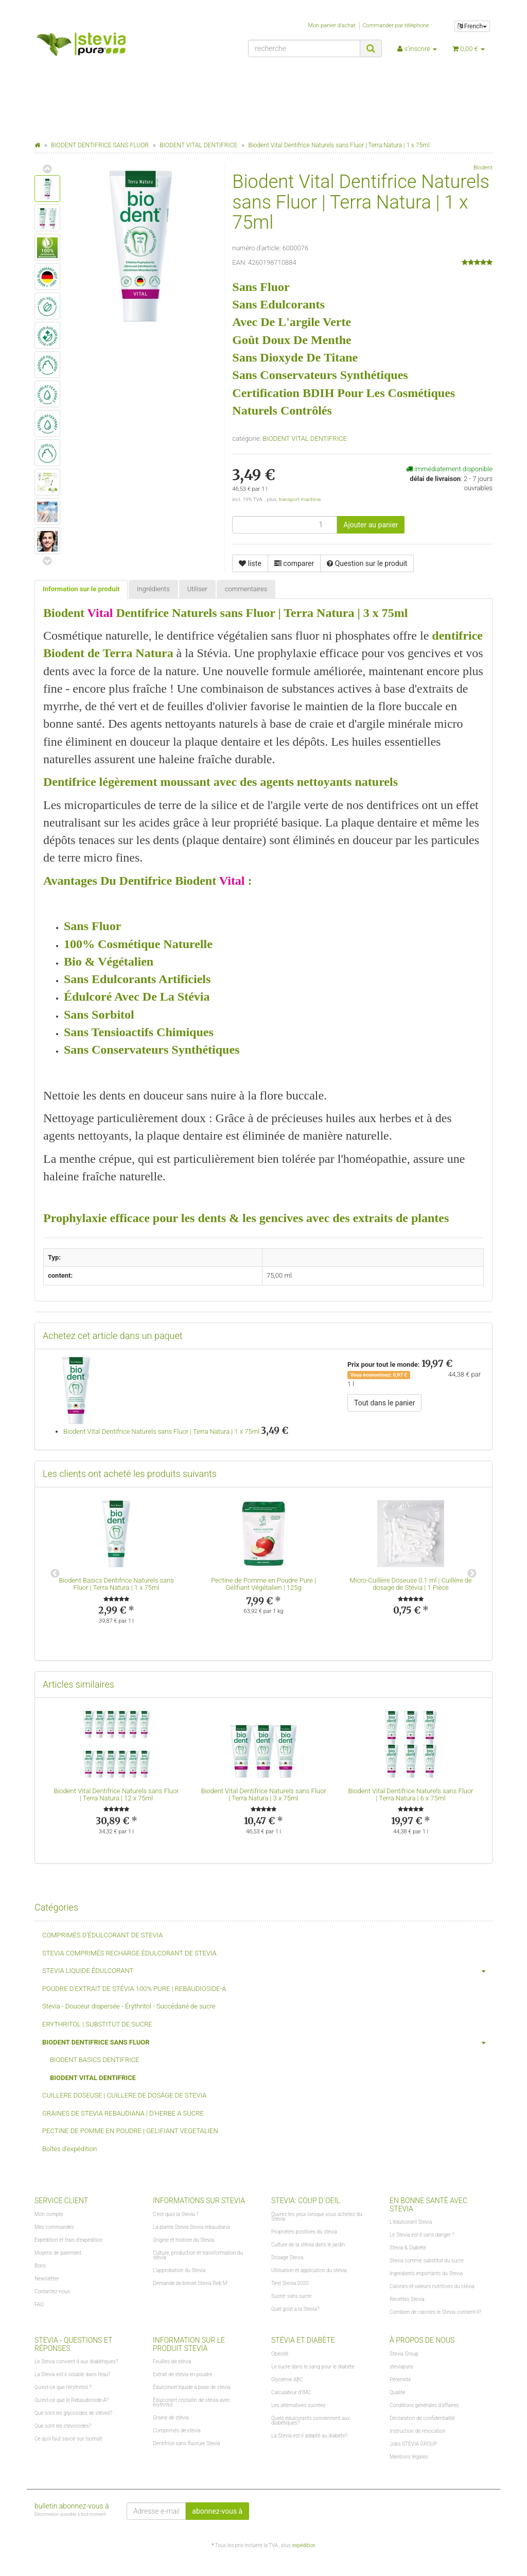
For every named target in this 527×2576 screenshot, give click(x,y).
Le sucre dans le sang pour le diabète (313, 2366)
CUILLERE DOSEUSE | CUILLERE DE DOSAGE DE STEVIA (124, 2095)
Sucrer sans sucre (291, 2296)
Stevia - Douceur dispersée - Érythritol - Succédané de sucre (129, 2006)
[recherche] (304, 48)
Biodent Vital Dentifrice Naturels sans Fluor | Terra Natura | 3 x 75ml (263, 1794)
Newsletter (46, 2278)
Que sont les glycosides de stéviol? (73, 2413)
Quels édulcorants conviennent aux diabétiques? (310, 2420)
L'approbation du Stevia (179, 2270)
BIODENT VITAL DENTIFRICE (304, 438)
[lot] (284, 525)
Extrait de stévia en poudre (182, 2374)
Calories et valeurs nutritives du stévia (432, 2286)
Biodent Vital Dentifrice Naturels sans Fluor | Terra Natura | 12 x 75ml (116, 1794)
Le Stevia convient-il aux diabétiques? (76, 2361)
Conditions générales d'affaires (424, 2405)
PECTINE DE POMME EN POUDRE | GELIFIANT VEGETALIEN (130, 2131)
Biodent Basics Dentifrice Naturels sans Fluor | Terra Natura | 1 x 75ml (116, 1583)
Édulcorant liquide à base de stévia (192, 2387)
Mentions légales (409, 2457)
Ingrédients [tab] (153, 589)
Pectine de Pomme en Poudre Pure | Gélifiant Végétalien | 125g (263, 1583)
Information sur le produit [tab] (81, 589)
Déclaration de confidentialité (422, 2418)
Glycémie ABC (287, 2379)
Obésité (279, 2354)
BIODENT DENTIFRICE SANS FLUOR (267, 2043)
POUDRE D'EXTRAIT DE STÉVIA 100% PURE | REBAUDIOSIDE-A (134, 1989)
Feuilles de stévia (172, 2361)
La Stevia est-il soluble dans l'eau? (72, 2374)
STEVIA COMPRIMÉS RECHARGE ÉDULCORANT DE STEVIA (129, 1953)
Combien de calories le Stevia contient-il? (435, 2312)
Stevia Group (404, 2354)
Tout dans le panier (384, 1403)
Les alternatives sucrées (298, 2405)
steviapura (401, 2366)
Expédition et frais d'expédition (68, 2240)
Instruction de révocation (417, 2431)
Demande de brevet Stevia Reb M (190, 2283)
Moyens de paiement (57, 2253)
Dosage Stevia (287, 2257)
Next (472, 1573)
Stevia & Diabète (408, 2248)
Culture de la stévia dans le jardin (308, 2244)
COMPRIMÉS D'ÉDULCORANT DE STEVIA (102, 1935)
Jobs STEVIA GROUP (413, 2444)
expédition (303, 2545)
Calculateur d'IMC (291, 2392)
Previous (55, 1573)
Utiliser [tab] (197, 589)
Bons (40, 2266)
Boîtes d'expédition (69, 2149)
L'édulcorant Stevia (411, 2222)
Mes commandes (54, 2227)
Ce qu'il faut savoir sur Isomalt (68, 2439)
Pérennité (400, 2379)
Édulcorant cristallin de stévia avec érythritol (191, 2402)
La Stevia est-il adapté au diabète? (309, 2435)
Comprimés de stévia (177, 2430)
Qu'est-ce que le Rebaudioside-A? (71, 2400)
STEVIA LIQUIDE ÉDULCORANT (267, 1971)
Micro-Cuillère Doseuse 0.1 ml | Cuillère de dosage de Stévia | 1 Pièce (410, 1583)
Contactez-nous (52, 2291)
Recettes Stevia (407, 2299)
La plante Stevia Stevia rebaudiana (191, 2227)
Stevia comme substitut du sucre (427, 2260)
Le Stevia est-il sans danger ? (422, 2235)
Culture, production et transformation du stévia (198, 2255)
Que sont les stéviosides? (62, 2426)
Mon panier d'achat (332, 25)
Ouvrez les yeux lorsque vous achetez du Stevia (316, 2216)
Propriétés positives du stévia (304, 2232)
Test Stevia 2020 (290, 2283)
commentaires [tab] (246, 589)
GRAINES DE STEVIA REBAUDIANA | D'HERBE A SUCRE (123, 2113)
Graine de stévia (171, 2417)
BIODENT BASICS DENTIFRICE (94, 2060)
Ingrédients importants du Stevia (426, 2273)
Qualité (398, 2392)
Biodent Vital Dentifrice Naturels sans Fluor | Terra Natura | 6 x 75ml (410, 1794)
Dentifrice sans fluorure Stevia (186, 2443)
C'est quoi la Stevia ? (176, 2214)
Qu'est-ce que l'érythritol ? (63, 2387)
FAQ (39, 2304)
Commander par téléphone (395, 25)
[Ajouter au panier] (371, 525)
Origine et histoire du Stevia (183, 2240)
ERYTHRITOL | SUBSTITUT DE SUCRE (97, 2024)
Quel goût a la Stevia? (295, 2309)
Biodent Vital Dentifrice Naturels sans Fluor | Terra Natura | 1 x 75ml (161, 1431)
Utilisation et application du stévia (309, 2270)
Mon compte (48, 2214)
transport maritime (300, 499)
